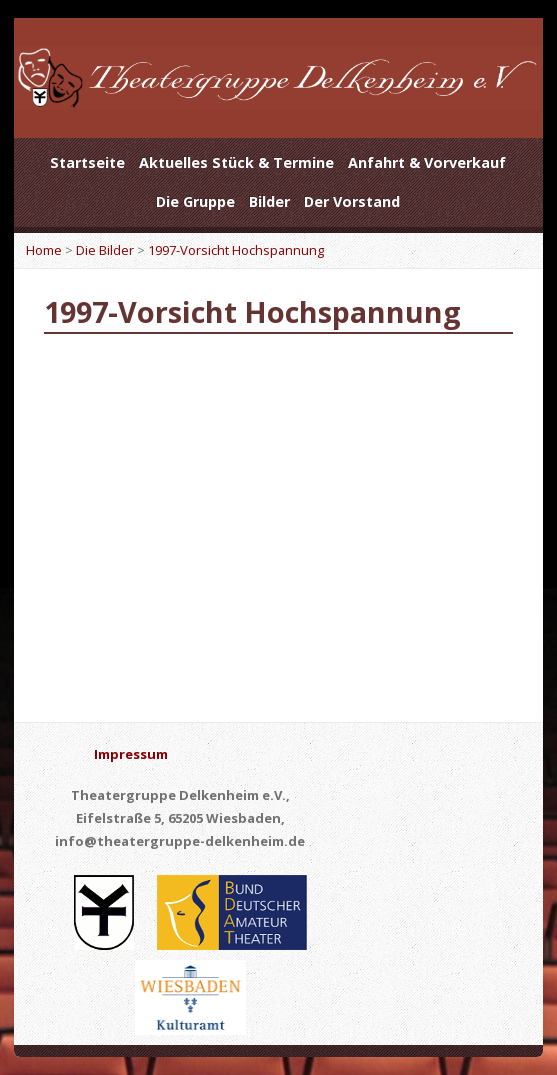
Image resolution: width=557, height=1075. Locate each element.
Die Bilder (105, 250)
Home (44, 250)
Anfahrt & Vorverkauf (427, 162)
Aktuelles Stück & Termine (236, 162)
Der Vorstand (352, 201)
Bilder (269, 201)
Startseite (87, 162)
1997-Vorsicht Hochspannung (236, 250)
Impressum (131, 754)
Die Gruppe (195, 201)
